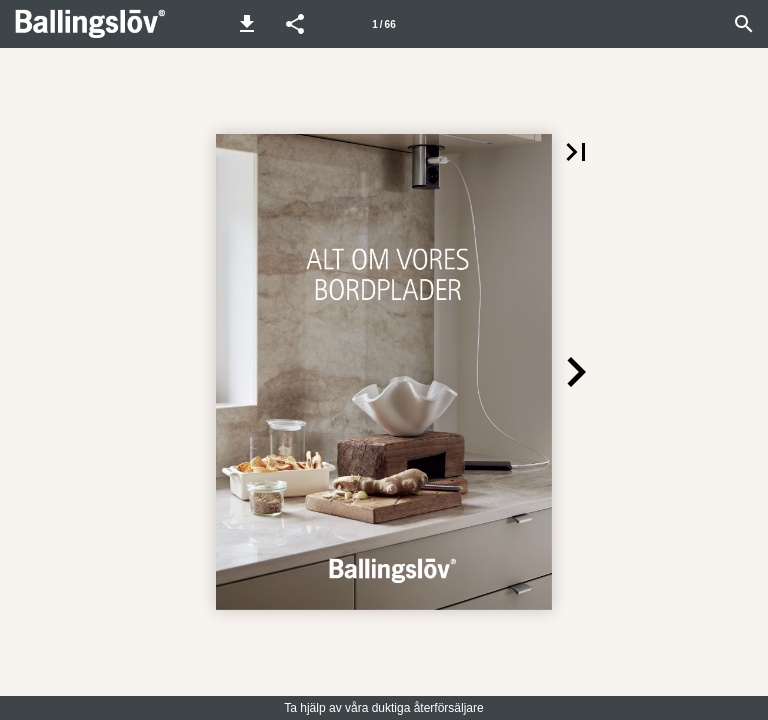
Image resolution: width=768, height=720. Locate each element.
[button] (247, 24)
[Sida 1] (384, 24)
